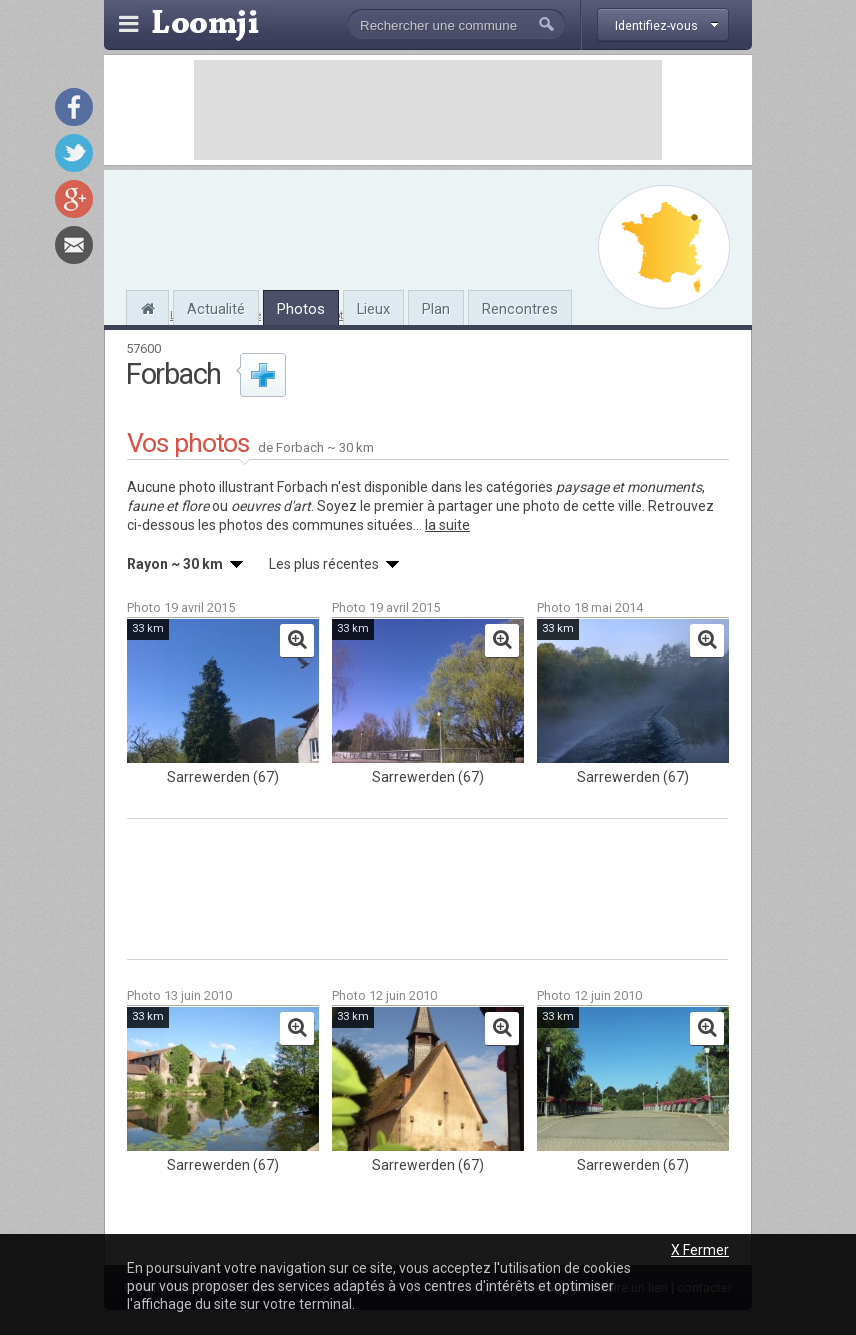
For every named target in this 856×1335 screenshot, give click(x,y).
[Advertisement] (428, 110)
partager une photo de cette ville (540, 506)
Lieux (373, 309)
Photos (301, 309)
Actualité (216, 309)
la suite (447, 525)
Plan (436, 309)
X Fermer (700, 1250)
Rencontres (520, 309)
